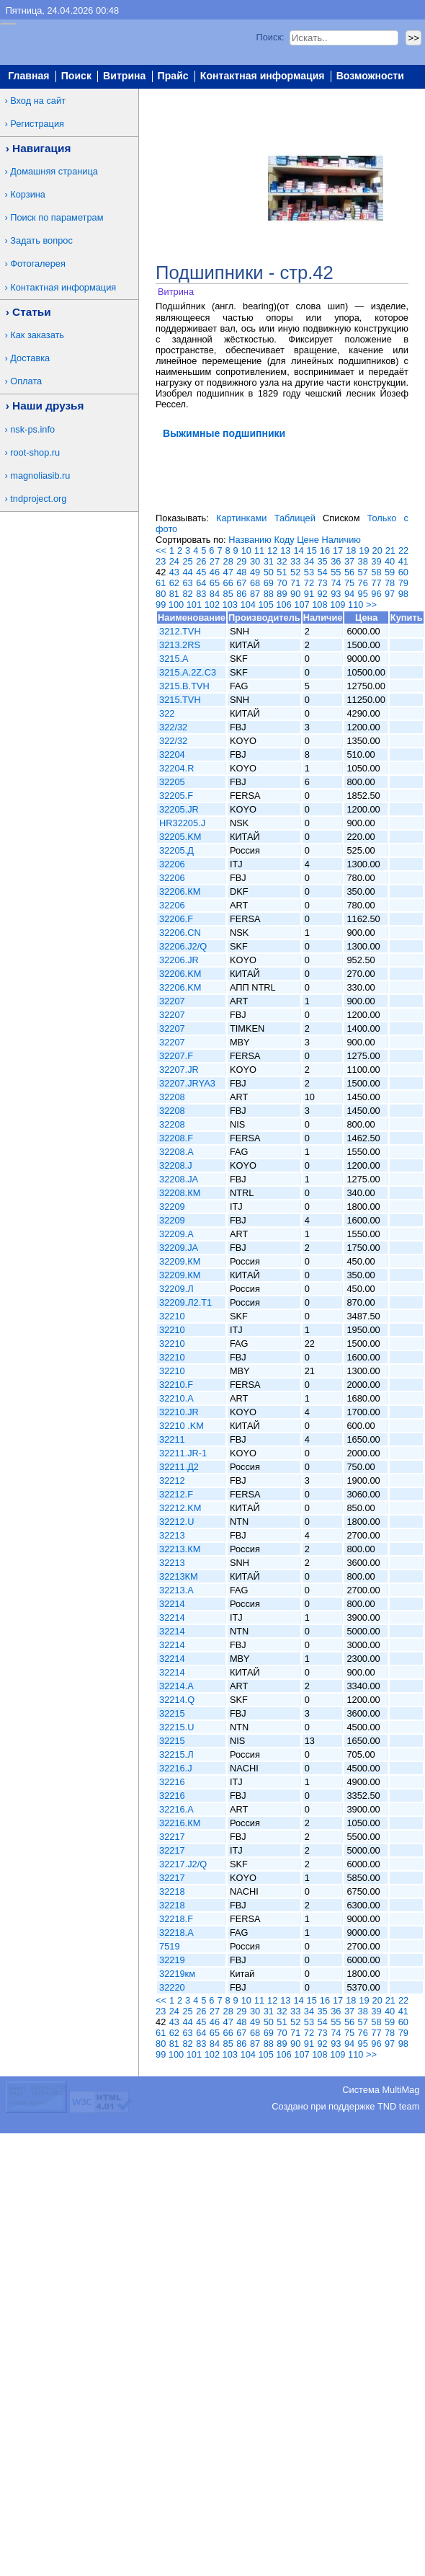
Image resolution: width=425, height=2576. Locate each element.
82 (187, 593)
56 (349, 572)
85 (228, 593)
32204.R (176, 768)
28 (228, 561)
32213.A (176, 1590)
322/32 (173, 727)
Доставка (30, 358)
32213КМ (178, 1576)
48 (241, 572)
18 (351, 550)
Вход (406, 94)
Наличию (341, 539)
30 (255, 561)
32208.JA (178, 1179)
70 (282, 582)
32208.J (175, 1165)
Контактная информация (262, 76)
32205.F (176, 795)
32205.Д (176, 850)
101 (194, 604)
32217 (172, 1836)
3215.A (174, 658)
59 (390, 572)
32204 (172, 754)
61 (161, 582)
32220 (172, 1987)
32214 (172, 1603)
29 (241, 561)
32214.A (176, 1686)
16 (325, 550)
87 (255, 593)
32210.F (176, 1384)
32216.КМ (179, 1823)
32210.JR (179, 1412)
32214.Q (176, 1699)
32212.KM (180, 1507)
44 (187, 572)
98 (403, 593)
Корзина (27, 194)
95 (363, 593)
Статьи (31, 312)
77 (376, 582)
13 (285, 550)
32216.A (176, 1809)
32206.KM (180, 973)
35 (322, 561)
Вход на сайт (38, 100)
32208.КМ (179, 1192)
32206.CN (180, 932)
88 (269, 593)
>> (371, 604)
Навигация (41, 148)
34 (309, 561)
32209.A (176, 1234)
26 (201, 561)
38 (363, 561)
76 (363, 582)
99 (161, 604)
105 (265, 604)
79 (403, 582)
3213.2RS (179, 644)
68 (255, 582)
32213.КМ (179, 1549)
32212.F (176, 1494)
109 (337, 604)
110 (355, 604)
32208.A (176, 1151)
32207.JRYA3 (187, 1083)
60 (403, 572)
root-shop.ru (35, 452)
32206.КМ (179, 891)
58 (376, 572)
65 (215, 582)
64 (201, 582)
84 (215, 593)
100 (176, 604)
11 (259, 550)
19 (364, 550)
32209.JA (178, 1247)
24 (174, 561)
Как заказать (37, 334)
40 (390, 561)
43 (174, 572)
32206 (172, 864)
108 (319, 604)
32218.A (176, 1932)
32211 (172, 1439)
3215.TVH (180, 699)
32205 (172, 781)
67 (241, 582)
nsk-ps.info (32, 429)
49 (255, 572)
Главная (28, 76)
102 (212, 604)
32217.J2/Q (183, 1864)
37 (349, 561)
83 (201, 593)
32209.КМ (179, 1261)
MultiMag (400, 2089)
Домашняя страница (54, 171)
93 (336, 593)
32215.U (176, 1727)
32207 (172, 1001)
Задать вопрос (41, 240)
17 (338, 550)
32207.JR (179, 1069)
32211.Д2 (179, 1466)
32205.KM (180, 836)
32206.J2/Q (183, 946)
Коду (284, 539)
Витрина (124, 76)
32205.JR (179, 809)
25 (187, 561)
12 (272, 550)
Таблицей (295, 518)
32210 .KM (181, 1425)
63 (187, 582)
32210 (172, 1316)
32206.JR (179, 960)
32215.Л (176, 1754)
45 (201, 572)
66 (228, 582)
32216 (172, 1781)
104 (248, 604)
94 (349, 593)
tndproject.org (38, 498)
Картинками (241, 518)
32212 (172, 1480)
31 (269, 561)
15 (312, 550)
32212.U (176, 1521)
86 (241, 593)
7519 (169, 1946)
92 (322, 593)
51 (282, 572)
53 (309, 572)
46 (215, 572)
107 (301, 604)
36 (336, 561)
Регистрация (37, 123)
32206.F (176, 918)
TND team (398, 2106)
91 (309, 593)
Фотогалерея (38, 263)
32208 (172, 1097)
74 (336, 582)
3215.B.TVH (184, 686)
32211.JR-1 (183, 1453)
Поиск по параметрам (56, 217)
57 (363, 572)
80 (161, 593)
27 (215, 561)
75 (349, 582)
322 (166, 713)
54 (322, 572)
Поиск (76, 76)
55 (336, 572)
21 (390, 550)
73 (322, 582)
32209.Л (176, 1288)
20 (377, 550)
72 (309, 582)
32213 (172, 1535)
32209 (172, 1206)
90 (295, 593)
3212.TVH (180, 631)
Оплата (26, 381)
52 (295, 572)
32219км (177, 1973)
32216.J (175, 1768)
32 (282, 561)
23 (161, 561)
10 (246, 550)
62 (174, 582)
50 (269, 572)
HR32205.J (182, 823)
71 (295, 582)
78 (390, 582)
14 (298, 550)
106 (283, 604)
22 (403, 550)
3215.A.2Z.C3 (187, 672)
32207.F (176, 1055)
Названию (250, 539)
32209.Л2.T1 (185, 1302)
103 (230, 604)
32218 (172, 1891)
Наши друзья (48, 405)
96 (376, 593)
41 (403, 561)
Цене (308, 539)
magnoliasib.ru (40, 475)
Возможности (370, 76)
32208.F (176, 1138)
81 (174, 593)
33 (295, 561)
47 (228, 572)
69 (269, 582)
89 (282, 593)
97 (390, 593)
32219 (172, 1960)
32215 (172, 1713)
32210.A (176, 1398)
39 (376, 561)
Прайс (173, 76)
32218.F (176, 1918)
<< (161, 550)
